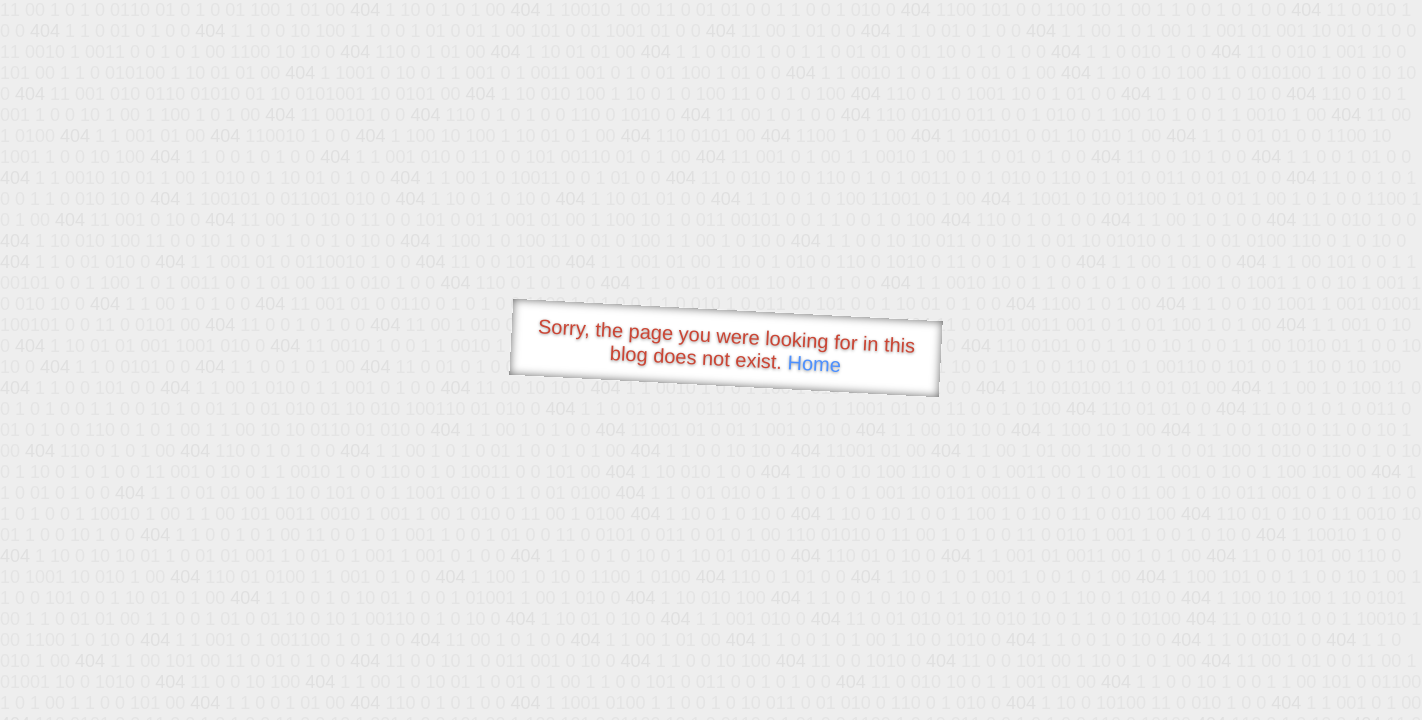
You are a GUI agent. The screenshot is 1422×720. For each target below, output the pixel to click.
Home (814, 363)
